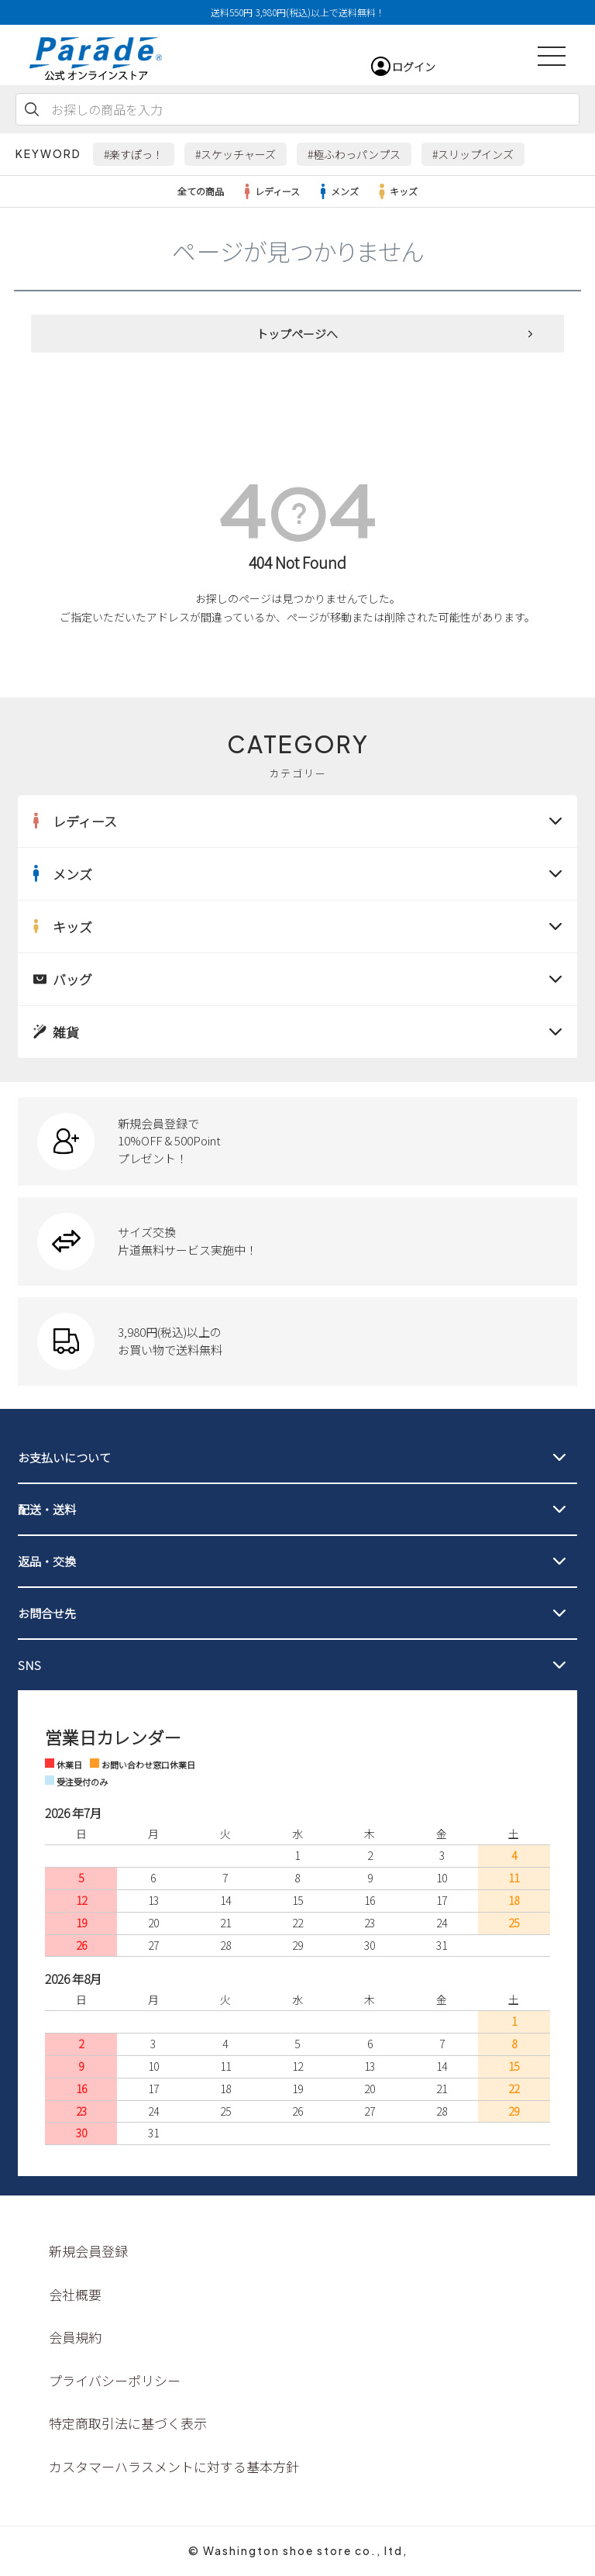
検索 (31, 109)
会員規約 (75, 2337)
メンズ (337, 191)
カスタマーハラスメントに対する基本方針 (174, 2466)
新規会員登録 (88, 2251)
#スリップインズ (473, 154)
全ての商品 (200, 191)
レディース (269, 191)
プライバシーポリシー (115, 2380)
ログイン (413, 66)
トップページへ (297, 333)
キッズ (396, 191)
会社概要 (75, 2294)
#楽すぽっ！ (133, 154)
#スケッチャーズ (235, 154)
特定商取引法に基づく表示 (128, 2423)
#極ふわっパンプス (354, 154)
